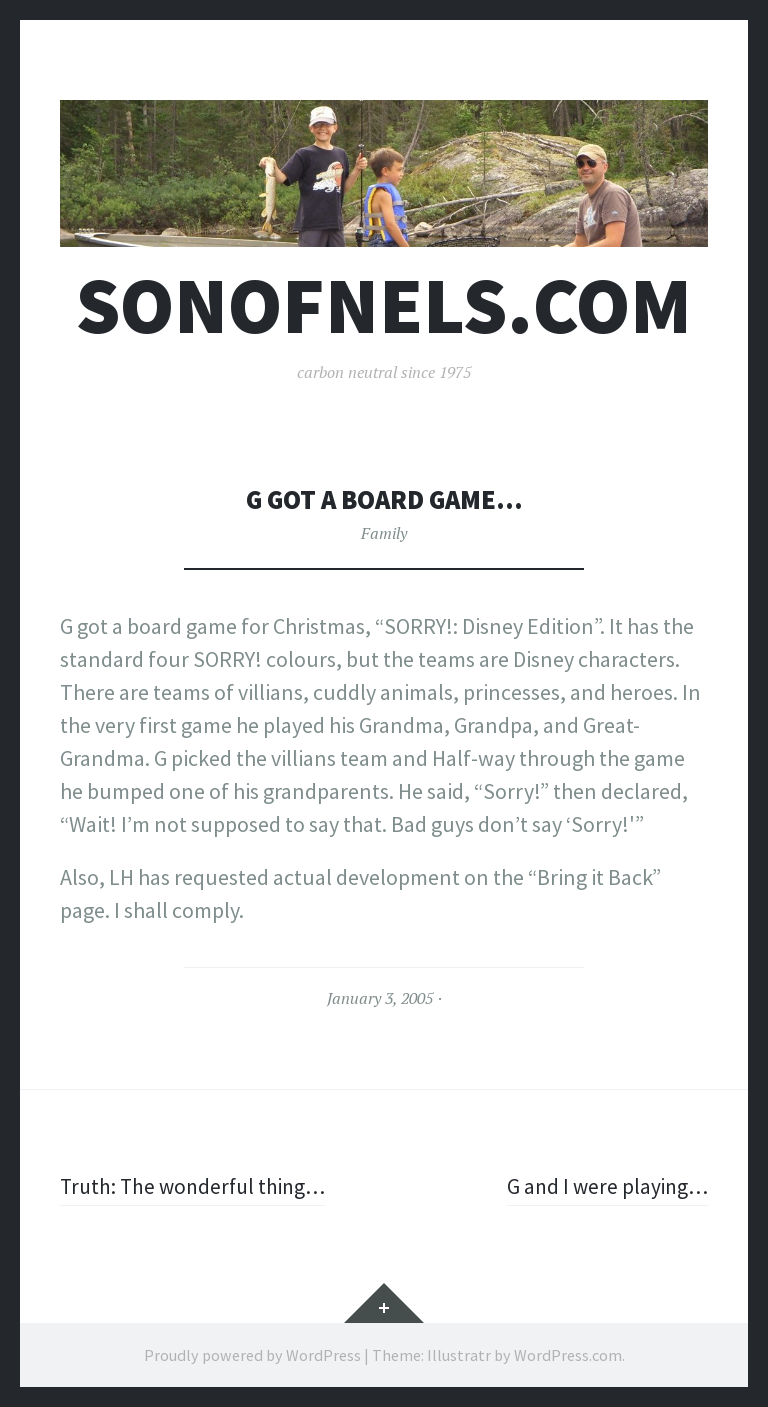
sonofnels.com (384, 305)
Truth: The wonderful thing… (197, 1186)
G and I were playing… (605, 1186)
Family (384, 533)
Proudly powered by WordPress (252, 1355)
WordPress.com (568, 1355)
